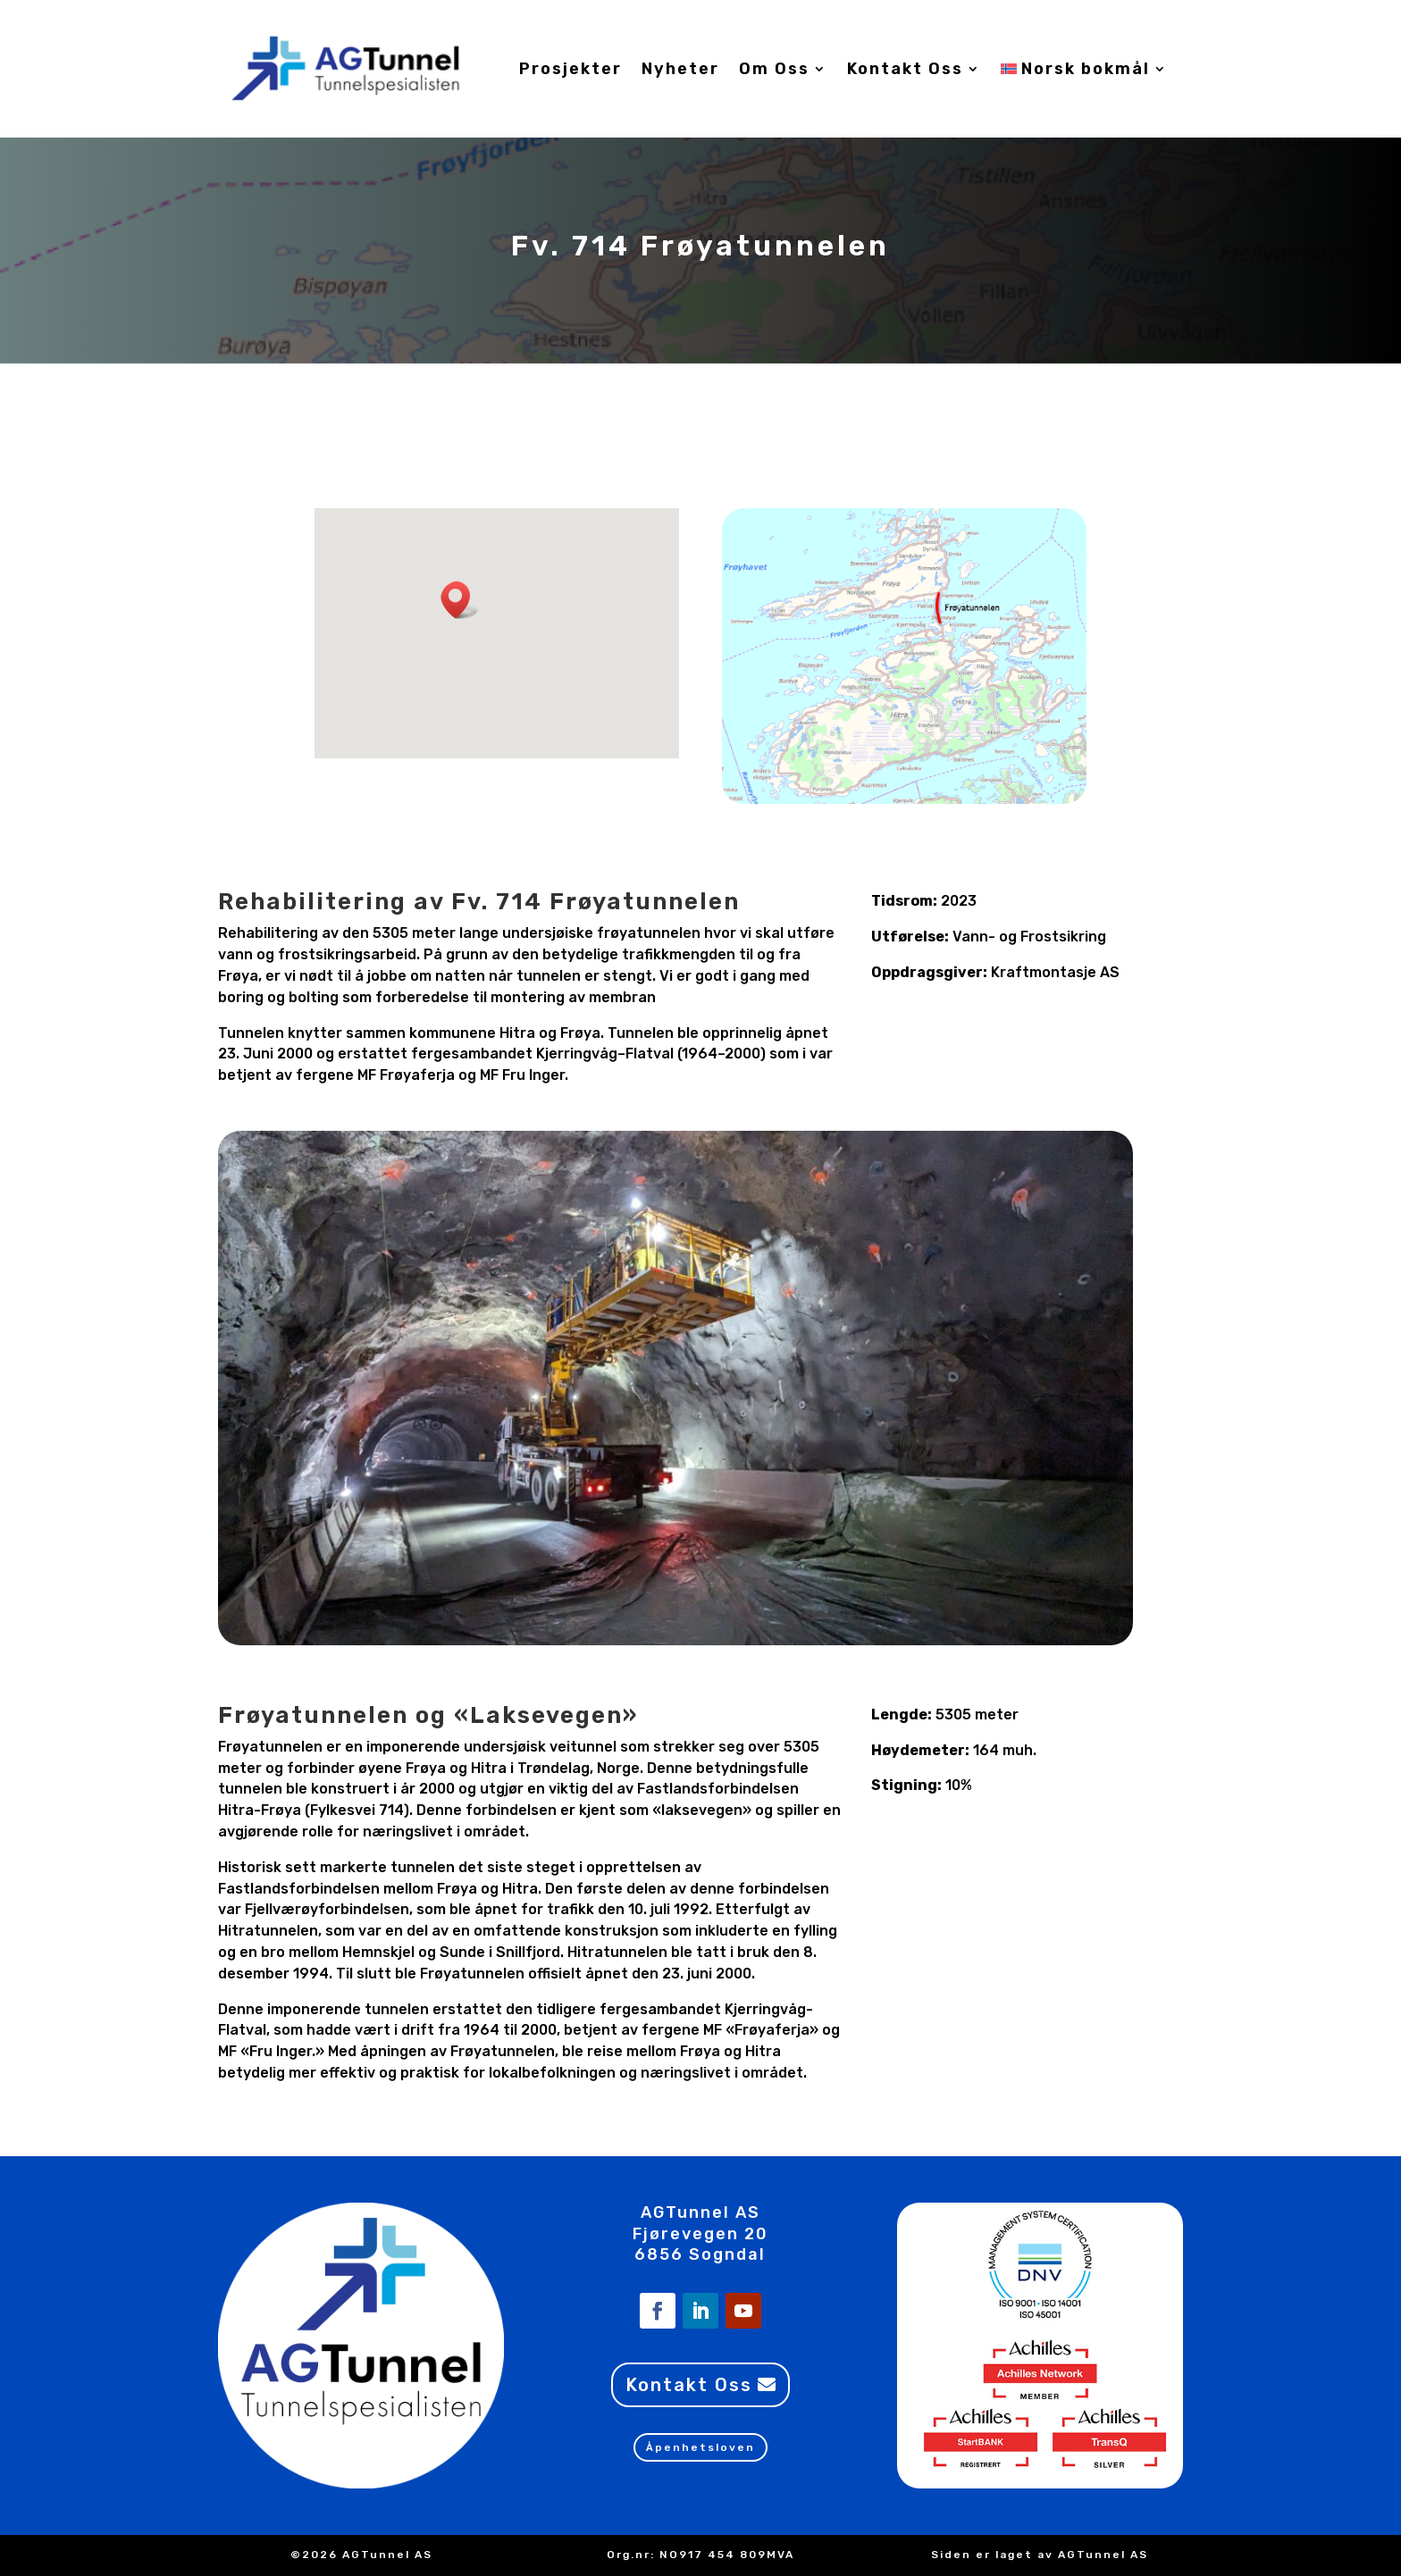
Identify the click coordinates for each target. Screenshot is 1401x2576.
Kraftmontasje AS (1055, 972)
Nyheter (680, 69)
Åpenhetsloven (700, 2447)
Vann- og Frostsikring (1029, 936)
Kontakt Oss (905, 69)
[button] (461, 600)
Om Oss (774, 69)
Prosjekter (570, 69)
